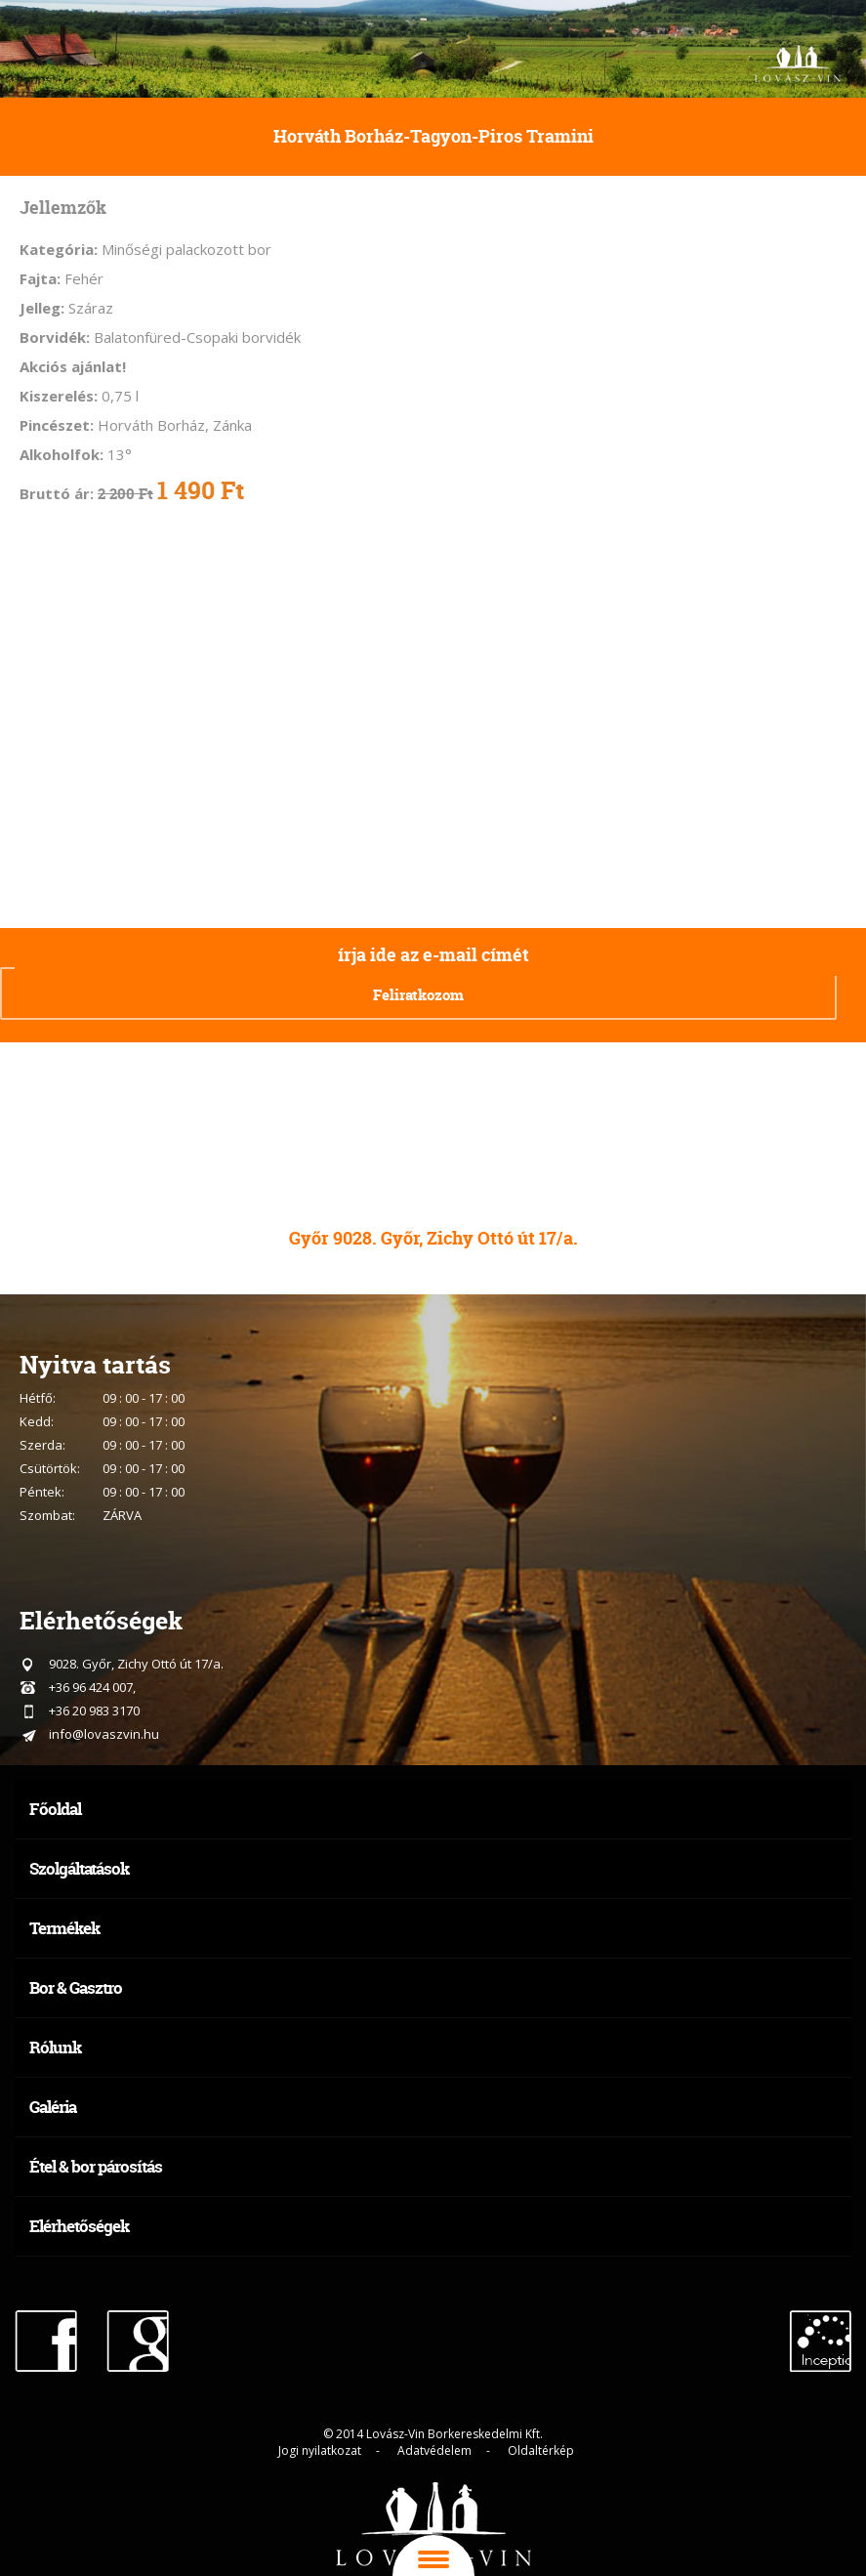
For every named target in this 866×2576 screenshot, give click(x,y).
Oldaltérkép (541, 2450)
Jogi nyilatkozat (319, 2450)
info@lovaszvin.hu (104, 1734)
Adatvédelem (434, 2450)
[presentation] (622, 990)
